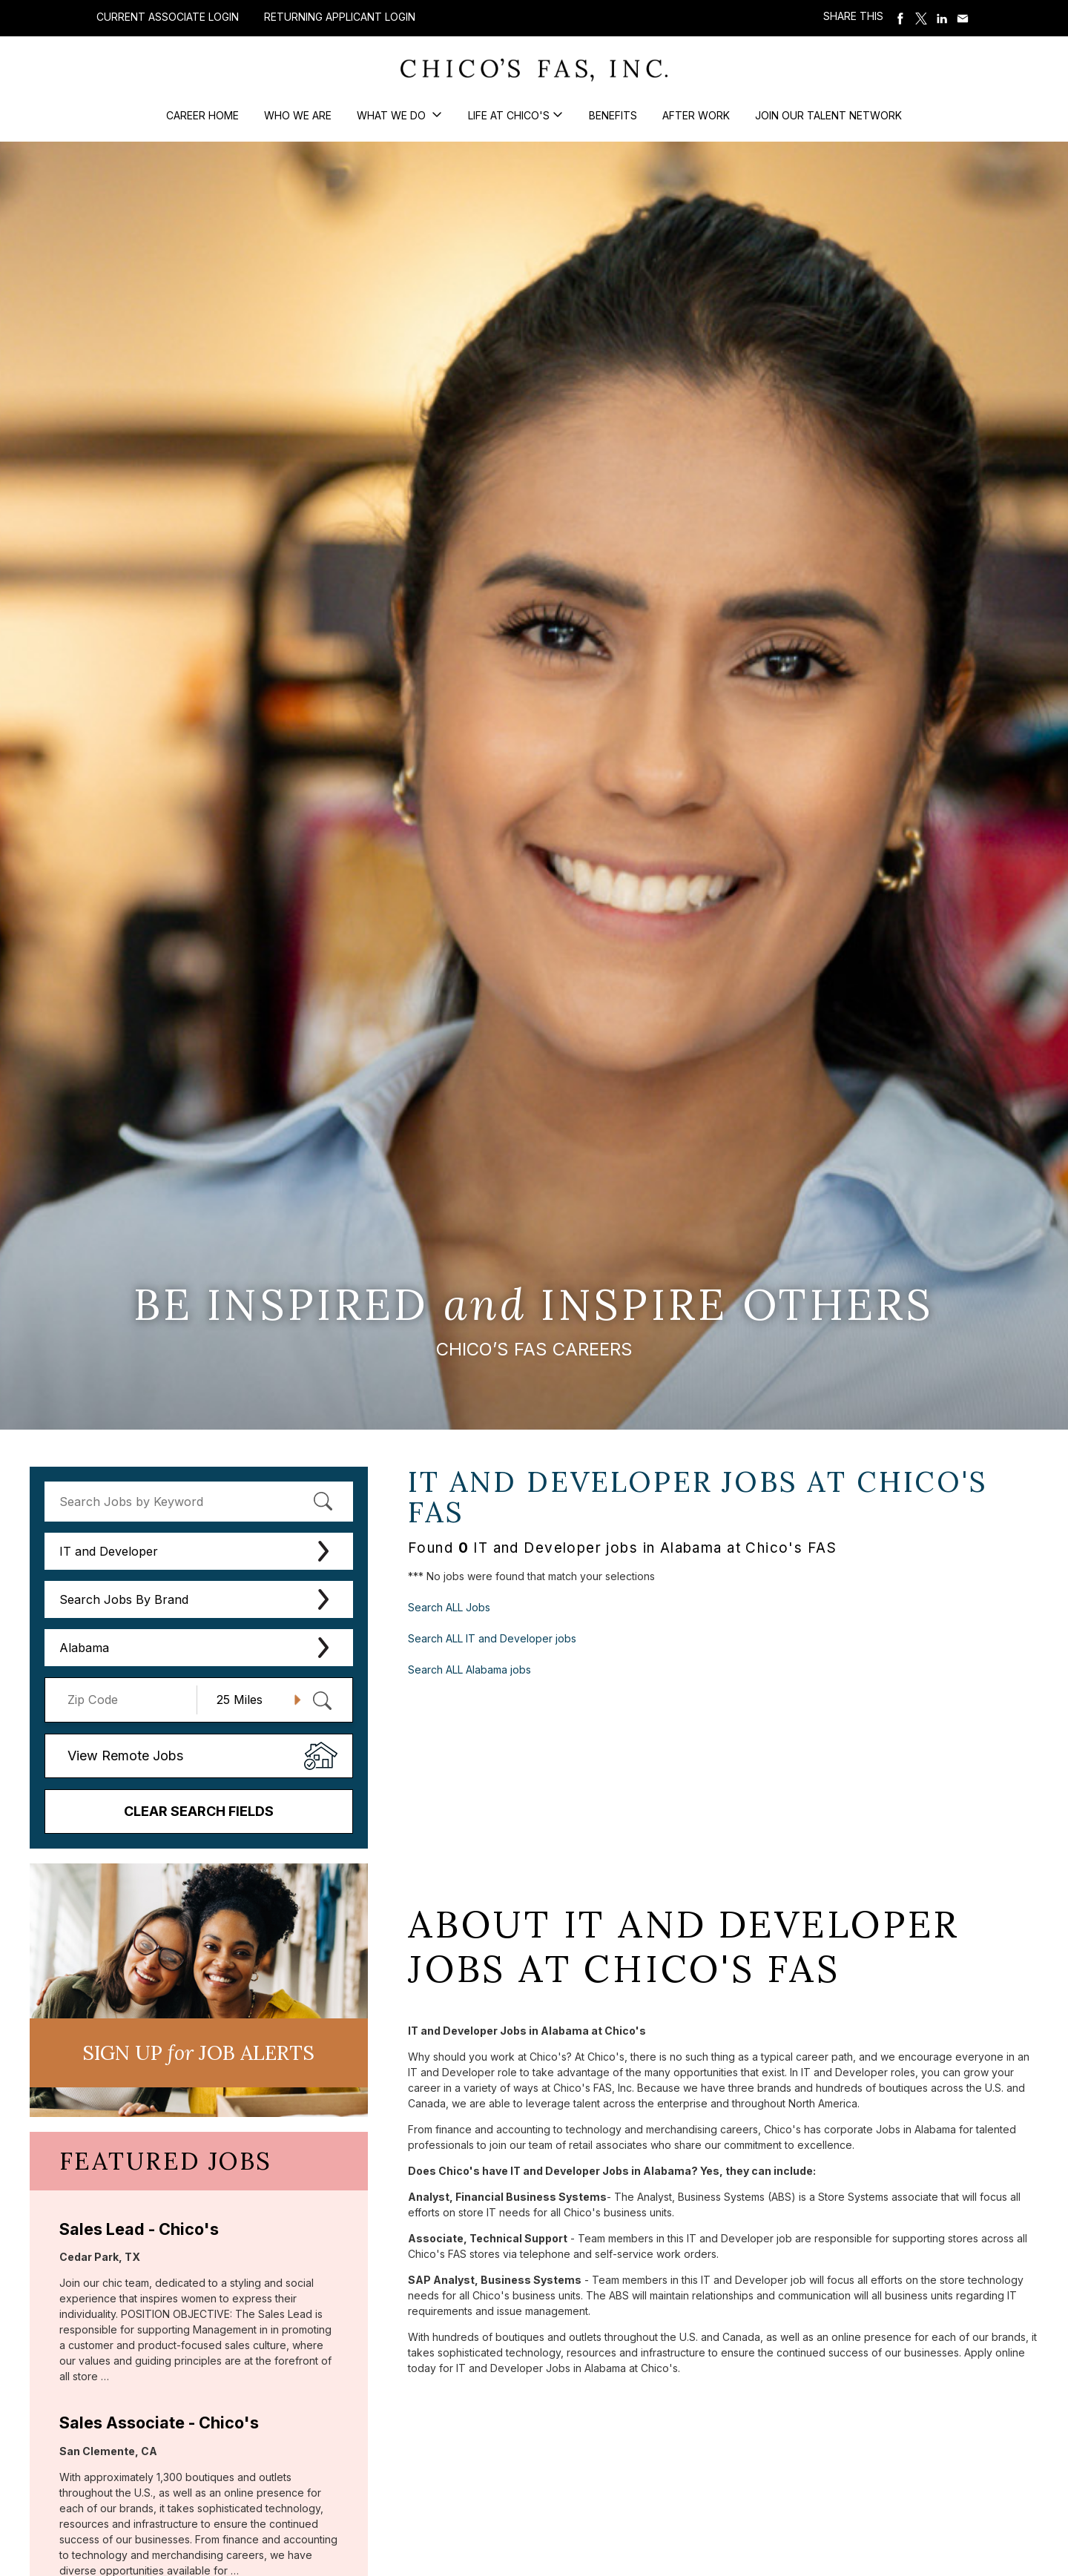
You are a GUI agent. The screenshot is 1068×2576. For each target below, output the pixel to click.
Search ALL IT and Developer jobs (492, 1638)
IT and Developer (108, 1551)
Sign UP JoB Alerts (198, 2052)
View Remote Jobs (125, 1755)
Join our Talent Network (828, 115)
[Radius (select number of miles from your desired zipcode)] (253, 1699)
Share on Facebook (900, 18)
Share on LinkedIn (942, 18)
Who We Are (298, 115)
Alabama (84, 1647)
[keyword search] (198, 1502)
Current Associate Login (167, 16)
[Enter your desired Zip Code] (128, 1699)
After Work (696, 115)
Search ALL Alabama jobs (469, 1669)
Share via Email (962, 18)
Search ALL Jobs (449, 1607)
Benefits (613, 115)
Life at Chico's (509, 115)
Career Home (202, 115)
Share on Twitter (921, 18)
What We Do (393, 115)
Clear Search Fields (199, 1811)
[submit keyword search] (323, 1501)
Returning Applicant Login (339, 17)
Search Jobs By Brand (123, 1599)
